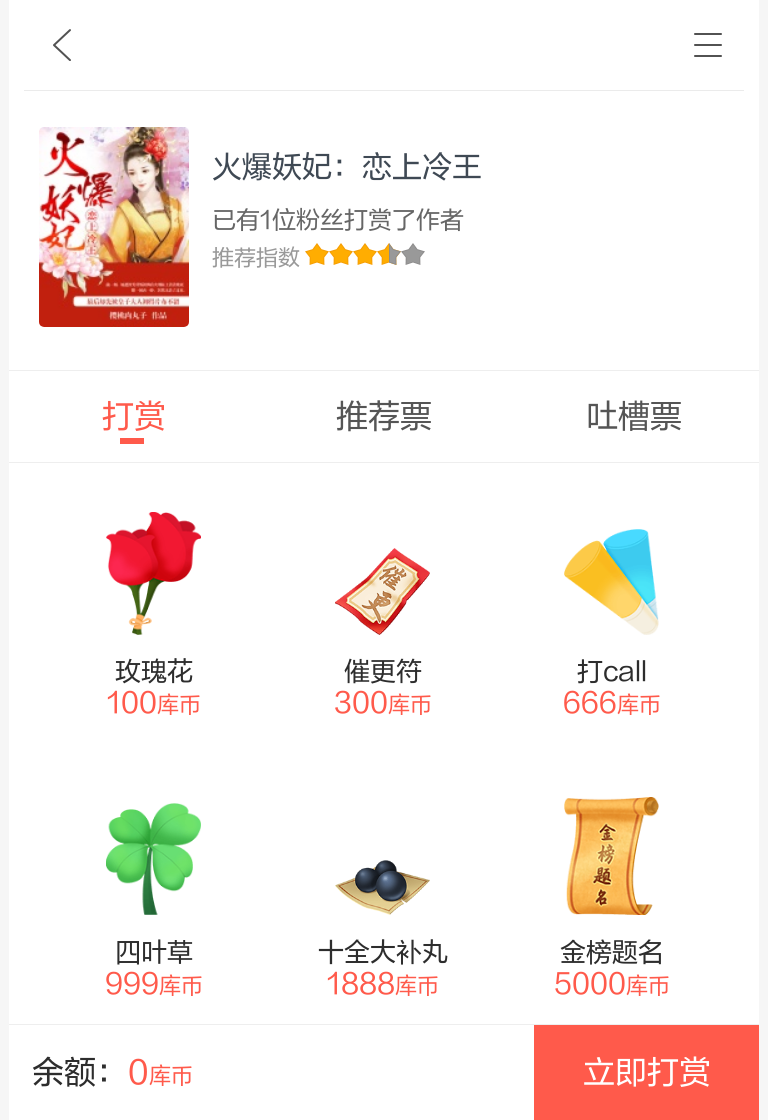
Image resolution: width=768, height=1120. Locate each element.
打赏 (134, 416)
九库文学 (62, 45)
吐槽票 (634, 416)
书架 (708, 45)
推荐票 (384, 416)
